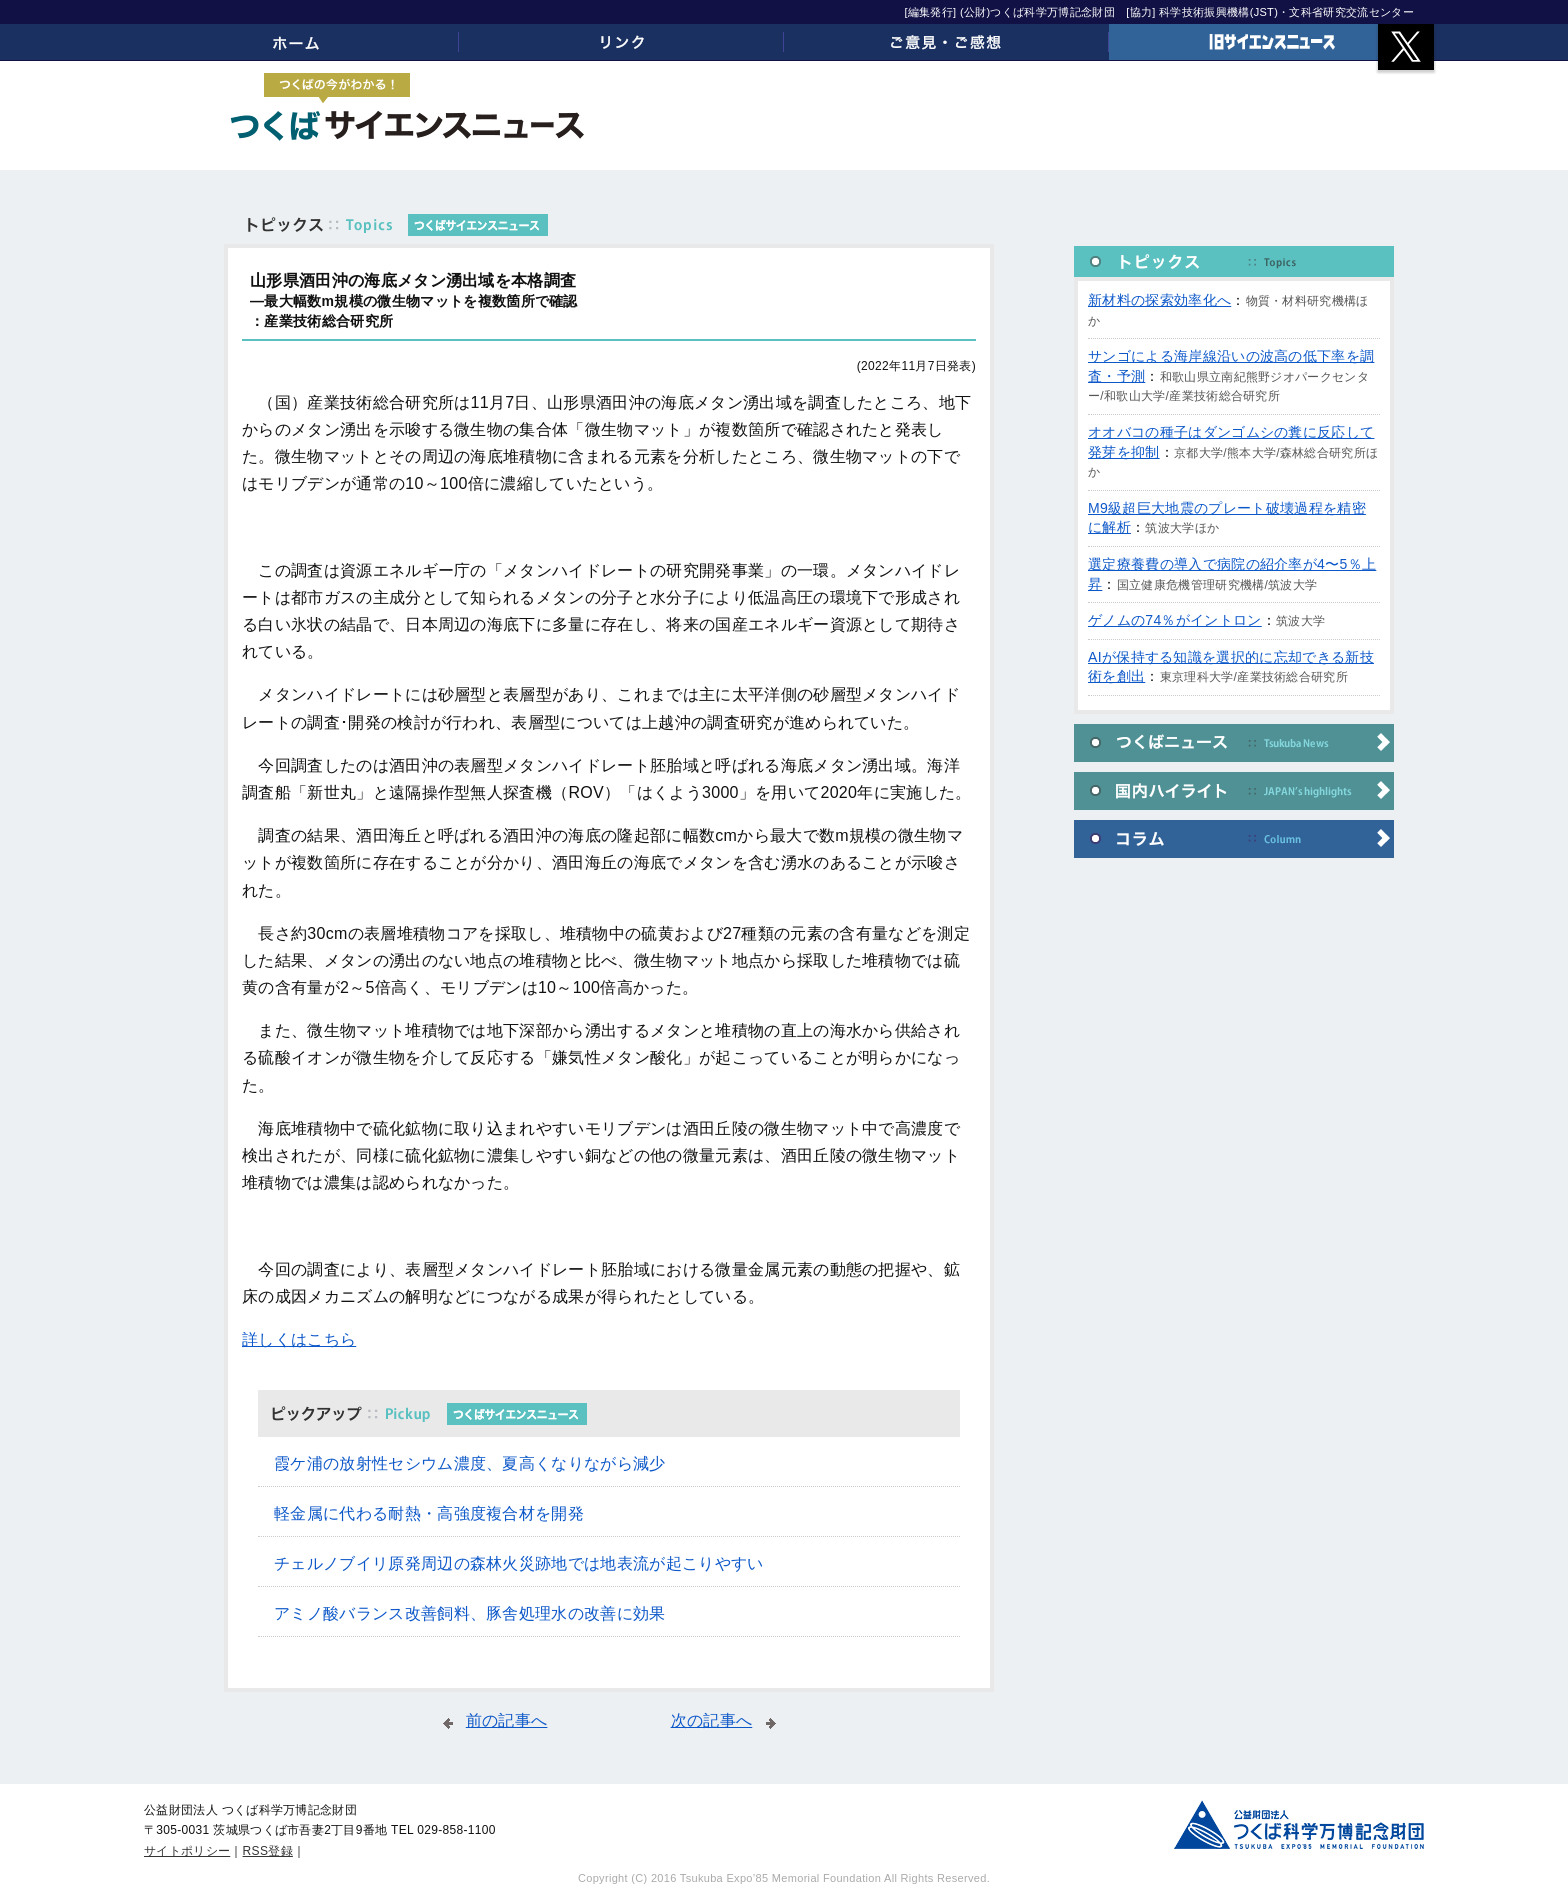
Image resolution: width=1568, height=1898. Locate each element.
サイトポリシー (187, 1851)
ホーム (296, 42)
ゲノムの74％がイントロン (1175, 620)
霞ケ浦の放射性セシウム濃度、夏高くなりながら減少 (470, 1463)
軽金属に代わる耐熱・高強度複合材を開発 (429, 1513)
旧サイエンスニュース (1271, 42)
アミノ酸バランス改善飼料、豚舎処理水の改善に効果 (470, 1613)
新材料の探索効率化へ (1159, 300)
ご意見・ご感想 (946, 42)
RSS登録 (268, 1851)
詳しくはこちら (299, 1339)
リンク (621, 42)
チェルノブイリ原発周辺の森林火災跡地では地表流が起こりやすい (519, 1563)
